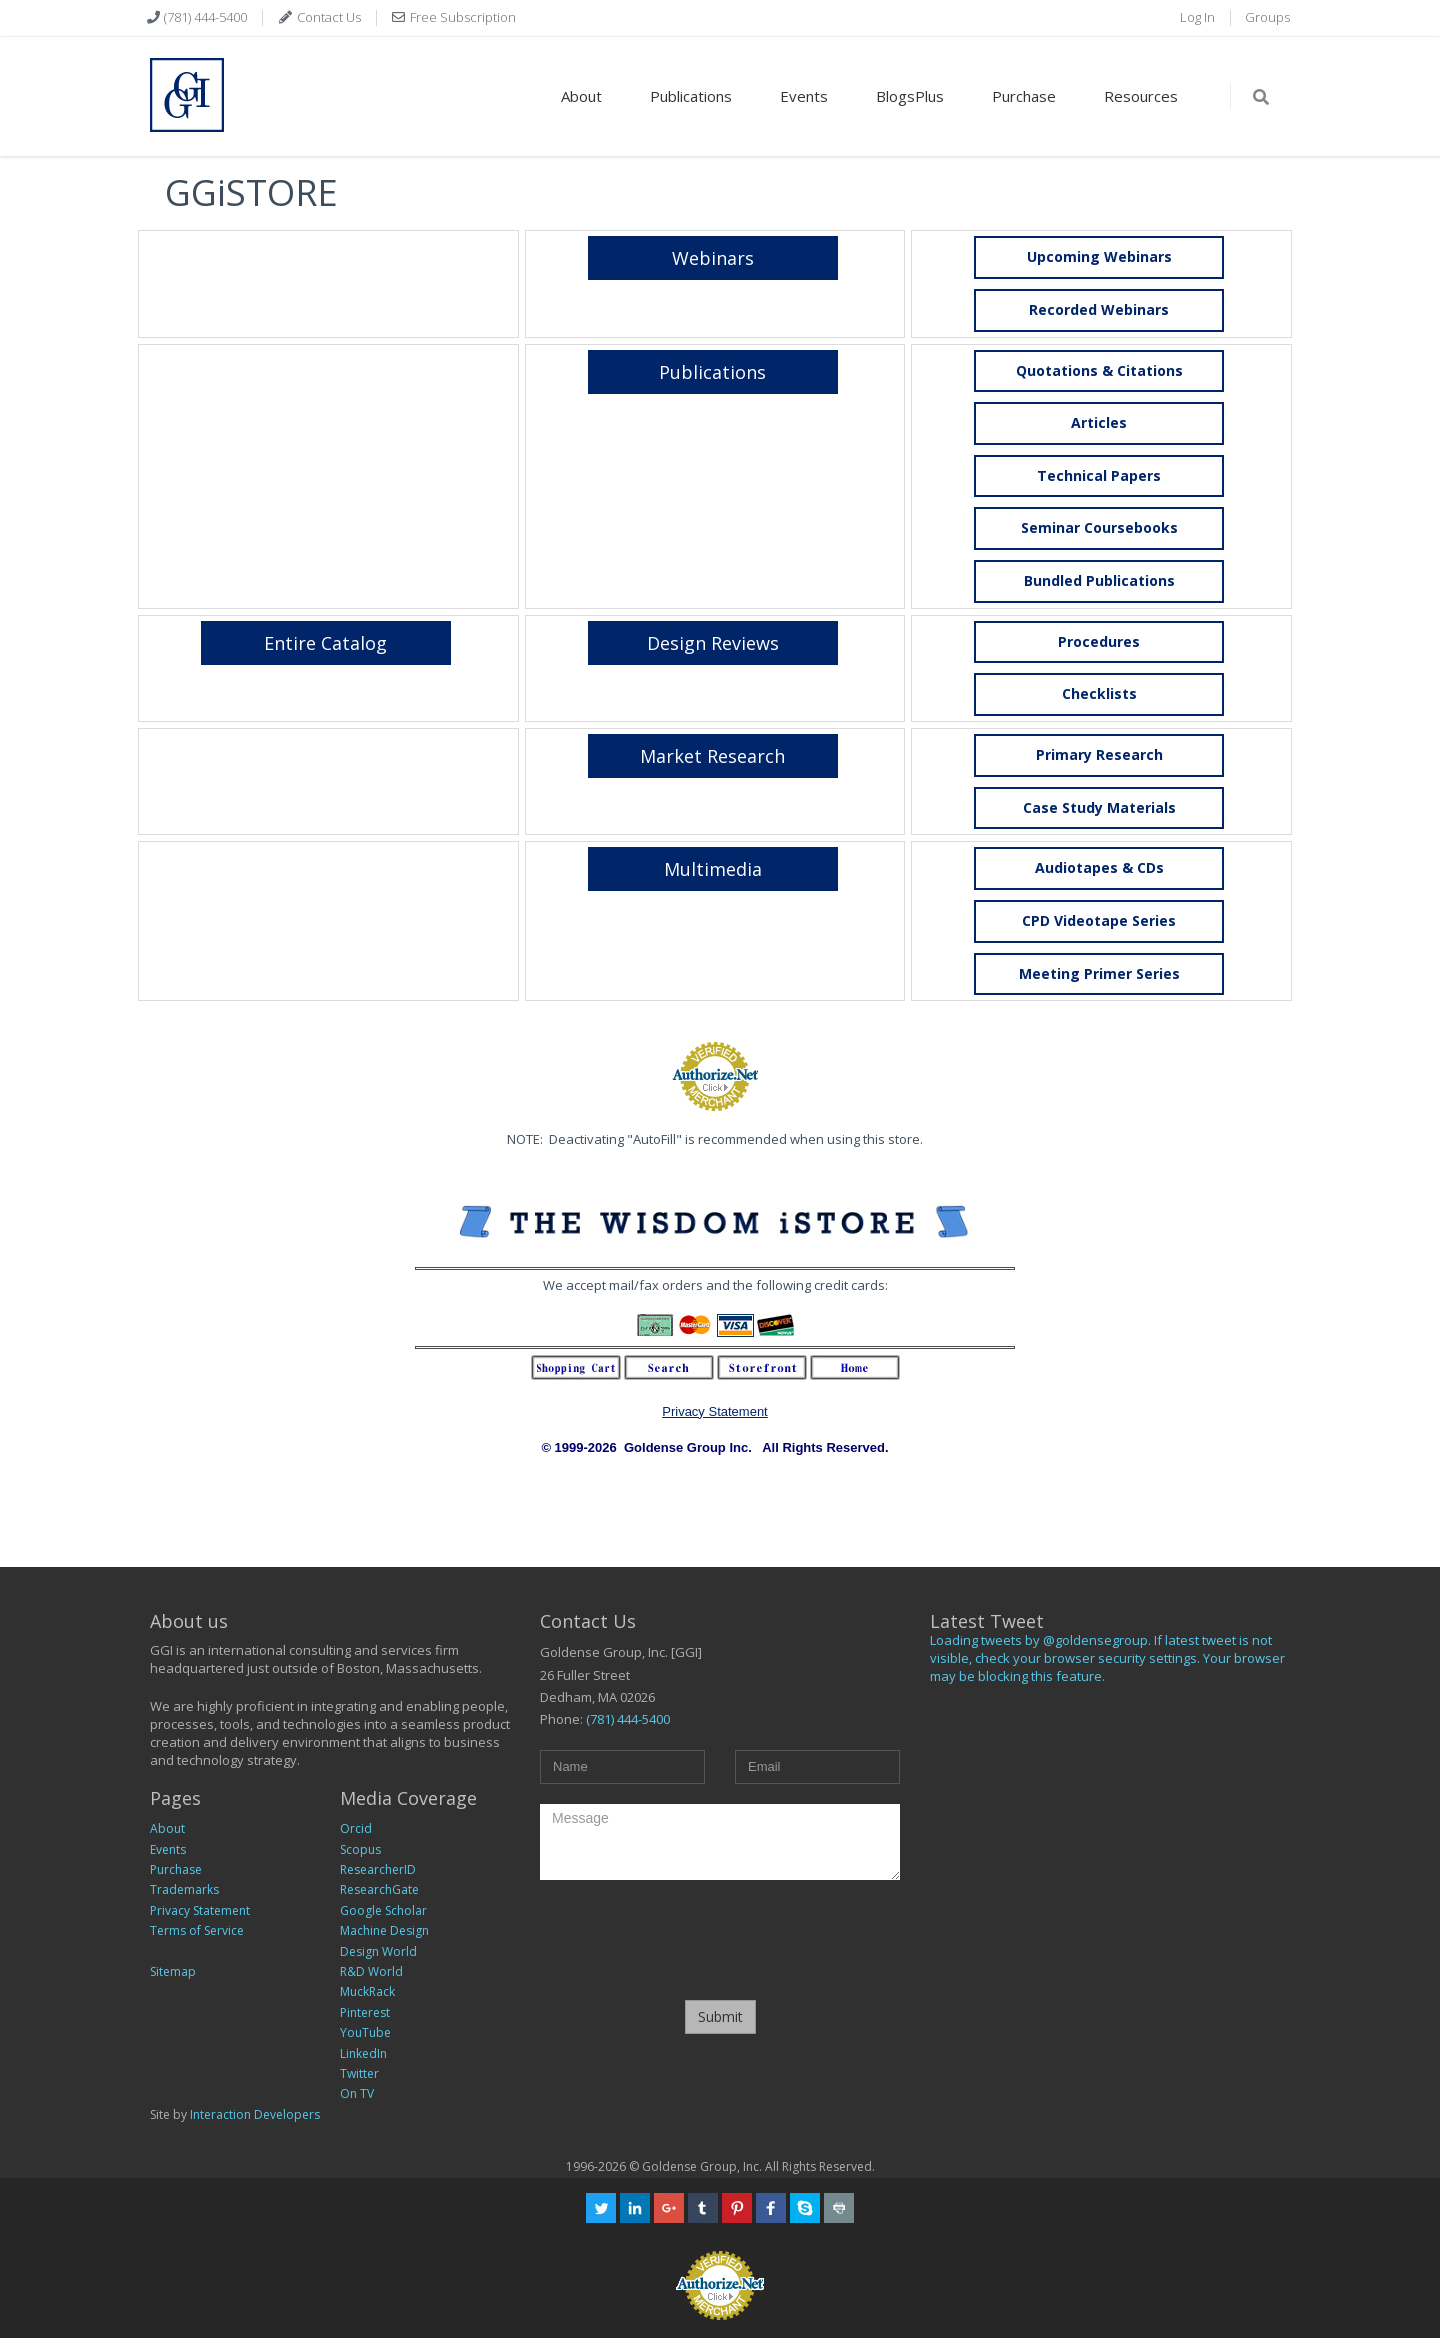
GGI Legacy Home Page (216, 2207)
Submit (720, 2016)
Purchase (1024, 96)
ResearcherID (378, 1869)
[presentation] (720, 1939)
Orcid (356, 1828)
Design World (378, 1951)
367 (331, 2207)
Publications (691, 96)
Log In (1197, 17)
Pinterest (365, 2012)
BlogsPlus (910, 96)
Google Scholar (383, 1910)
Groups (1267, 17)
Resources (1141, 96)
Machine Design (384, 1930)
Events (804, 96)
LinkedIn (363, 2053)
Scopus (360, 1849)
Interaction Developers (255, 2114)
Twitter (359, 2073)
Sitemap (173, 1971)
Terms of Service (197, 1930)
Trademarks (184, 1889)
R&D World (371, 1971)
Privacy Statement (715, 1411)
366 (391, 2207)
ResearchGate (379, 1889)
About (581, 96)
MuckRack (367, 1991)
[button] (1099, 310)
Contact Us (327, 17)
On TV (357, 2093)
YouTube (365, 2032)
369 (301, 2207)
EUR (422, 2207)
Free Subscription (461, 17)
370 (361, 2207)
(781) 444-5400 (204, 17)
